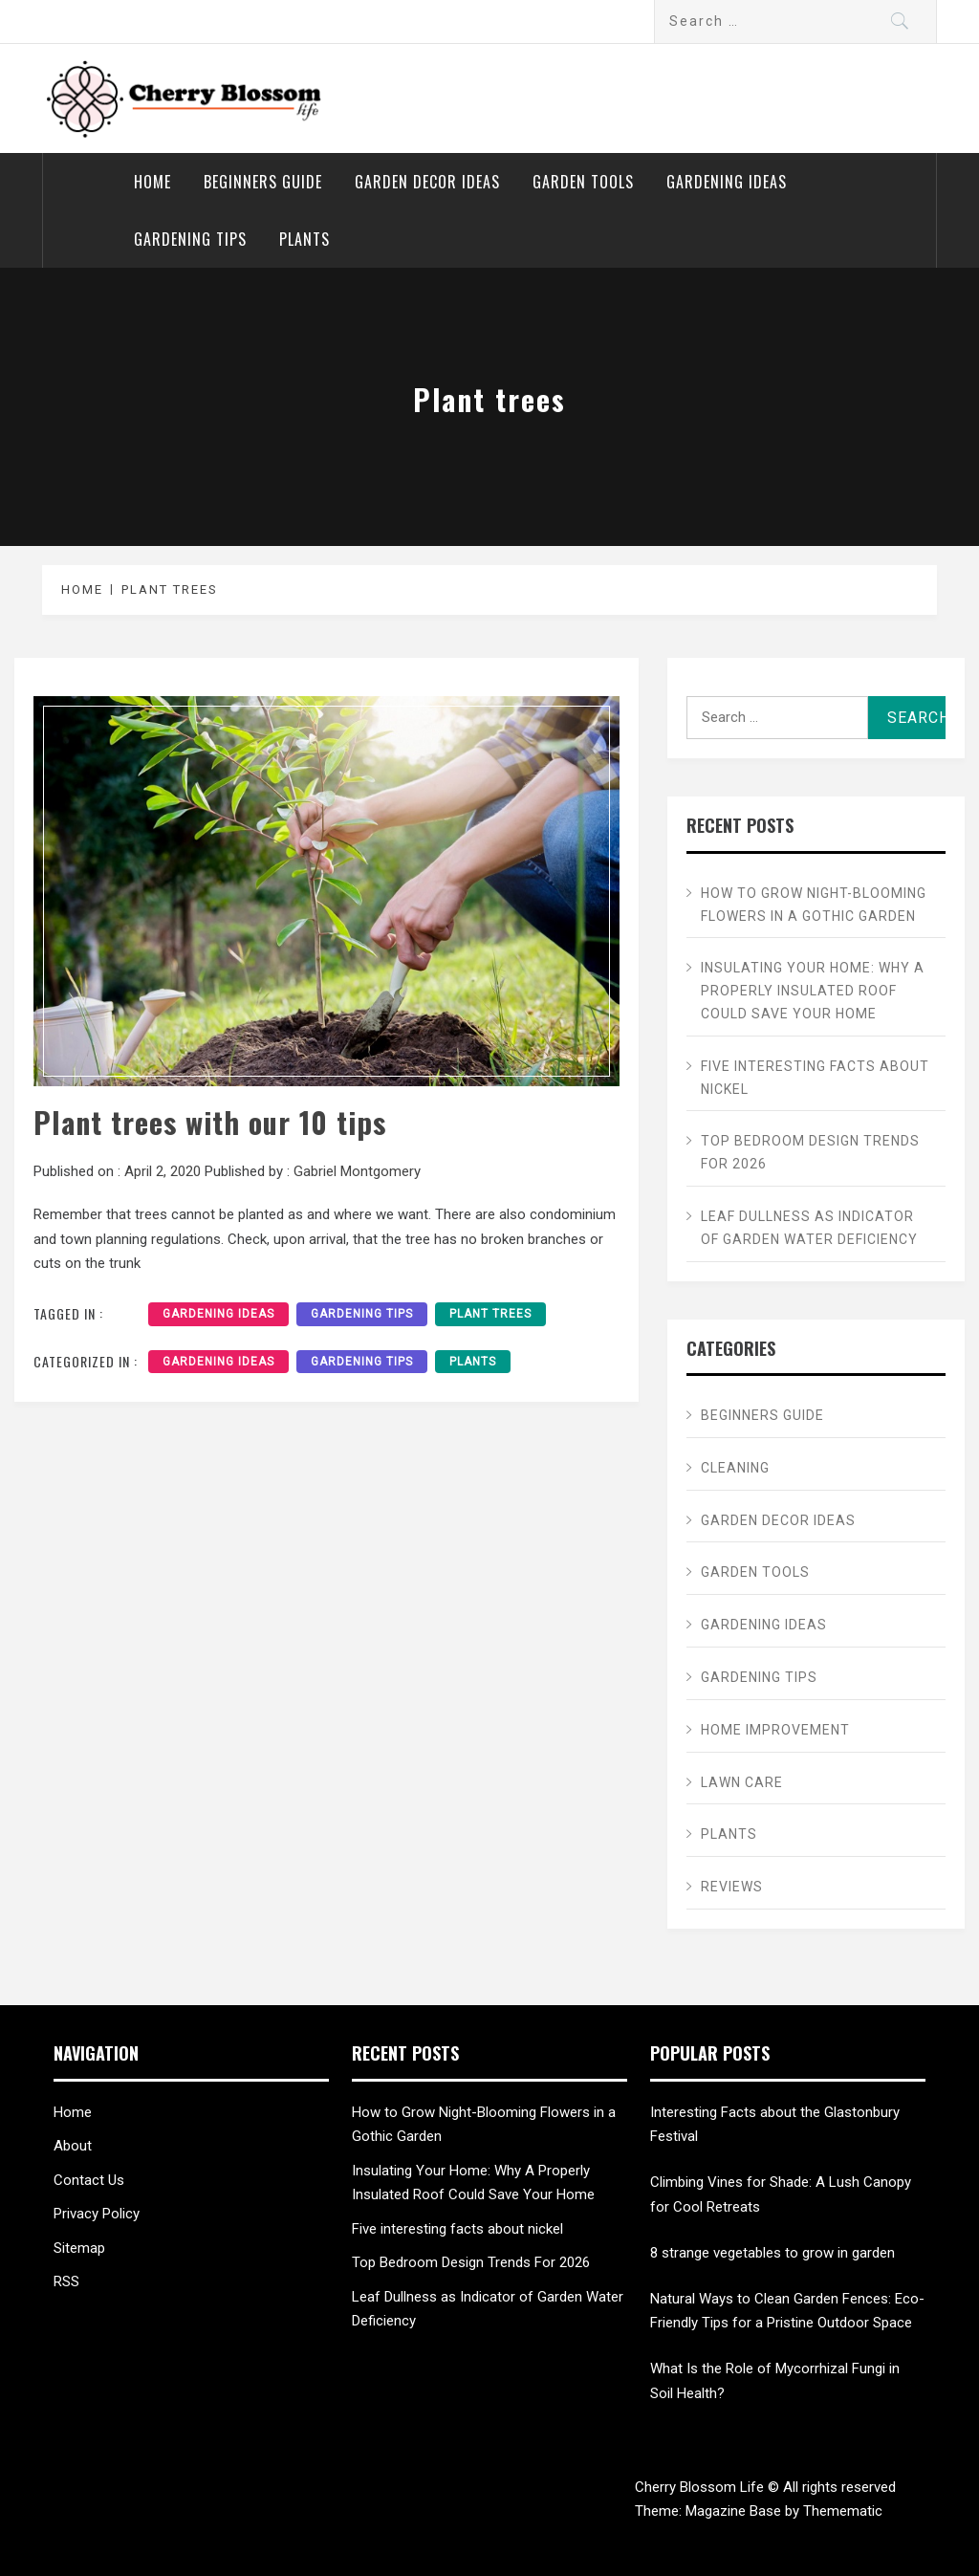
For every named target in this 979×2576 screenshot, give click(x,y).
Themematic (842, 2511)
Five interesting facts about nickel (815, 1078)
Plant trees (490, 1314)
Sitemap (79, 2248)
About (73, 2145)
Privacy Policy (97, 2213)
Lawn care (742, 1782)
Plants (304, 239)
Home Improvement (775, 1729)
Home (152, 181)
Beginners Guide (263, 181)
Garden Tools (583, 181)
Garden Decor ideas (427, 181)
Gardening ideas (726, 181)
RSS (66, 2281)
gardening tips (362, 1314)
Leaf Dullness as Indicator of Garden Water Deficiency (809, 1228)
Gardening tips (190, 239)
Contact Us (89, 2180)
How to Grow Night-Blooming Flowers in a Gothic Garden (813, 904)
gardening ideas (218, 1314)
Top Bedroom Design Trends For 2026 (810, 1152)
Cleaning (735, 1467)
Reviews (732, 1886)
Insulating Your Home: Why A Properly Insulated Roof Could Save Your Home (813, 990)
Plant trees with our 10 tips (209, 1122)
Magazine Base (735, 2511)
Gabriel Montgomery (357, 1171)
